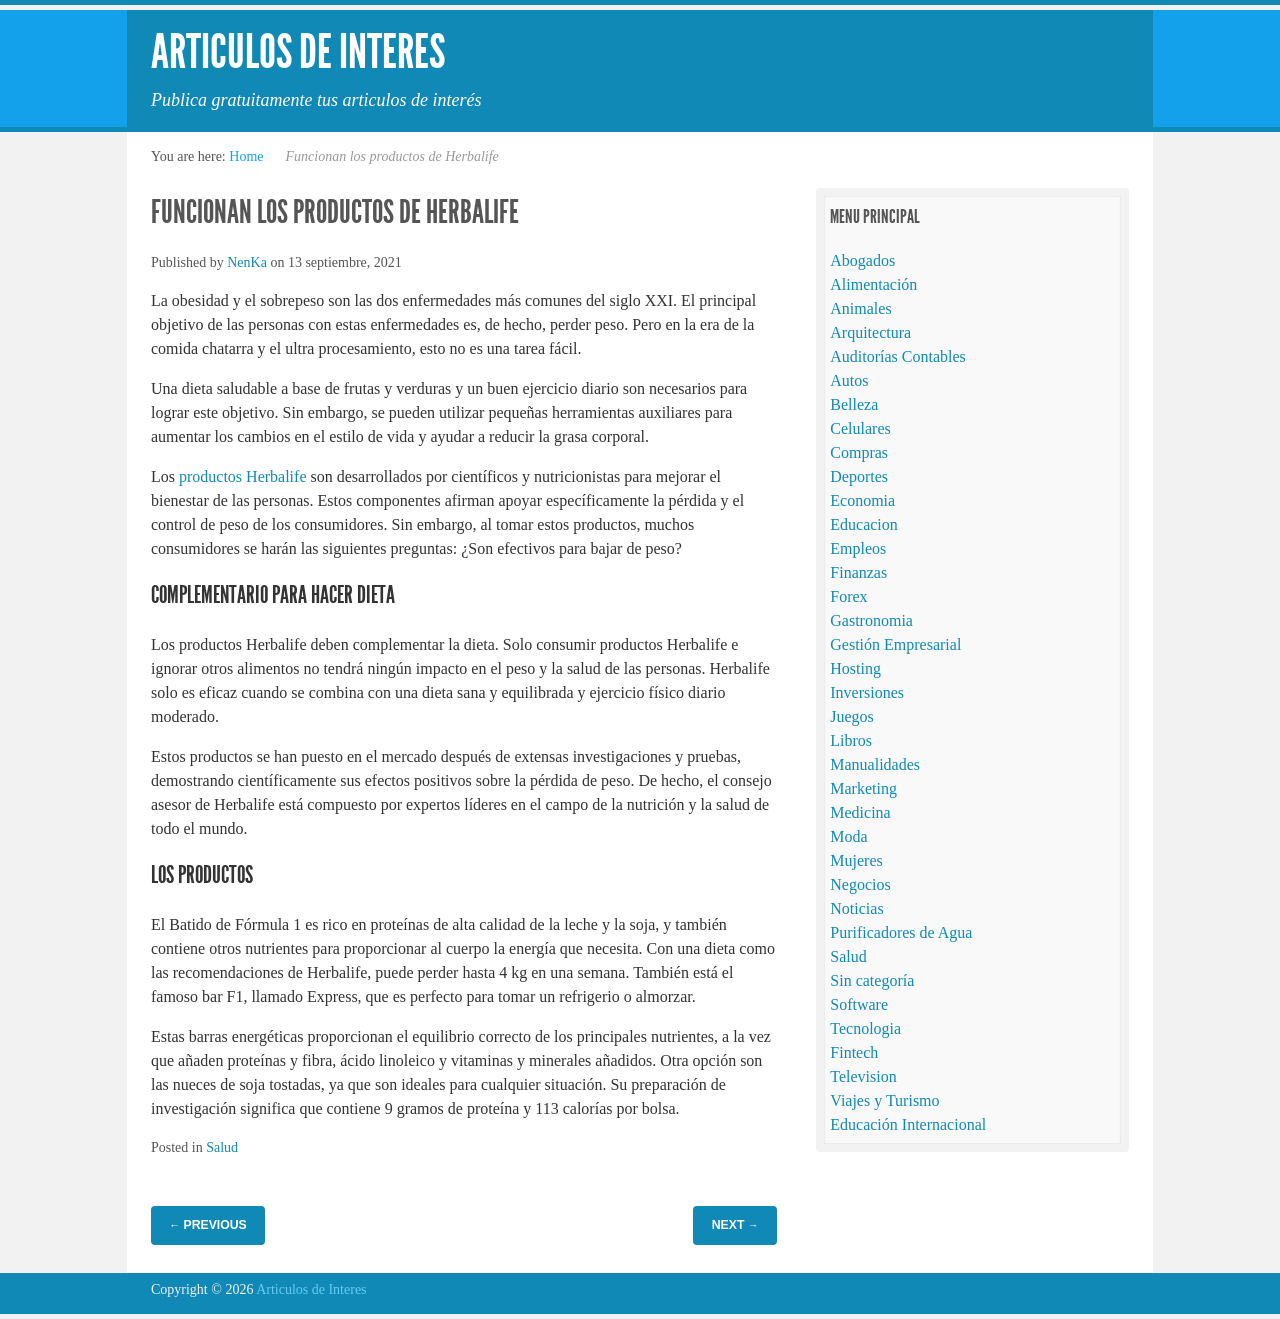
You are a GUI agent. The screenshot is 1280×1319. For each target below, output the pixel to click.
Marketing (863, 788)
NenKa (247, 262)
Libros (851, 740)
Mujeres (856, 860)
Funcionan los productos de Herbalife (335, 212)
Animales (860, 308)
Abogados (862, 260)
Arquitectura (870, 332)
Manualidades (875, 764)
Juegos (852, 716)
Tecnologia (865, 1028)
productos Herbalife (243, 476)
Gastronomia (871, 620)
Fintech (854, 1052)
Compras (859, 452)
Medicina (860, 812)
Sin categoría (872, 980)
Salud (222, 1147)
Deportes (859, 476)
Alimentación (873, 284)
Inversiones (867, 692)
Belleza (854, 404)
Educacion (864, 524)
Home (246, 156)
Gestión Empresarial (895, 644)
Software (859, 1004)
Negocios (860, 884)
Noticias (856, 908)
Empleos (858, 548)
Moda (848, 836)
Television (863, 1076)
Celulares (860, 428)
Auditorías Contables (898, 356)
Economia (862, 500)
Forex (848, 596)
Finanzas (858, 572)
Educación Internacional (908, 1124)
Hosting (855, 668)
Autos (849, 380)
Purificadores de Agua (901, 932)
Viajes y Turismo (884, 1100)
